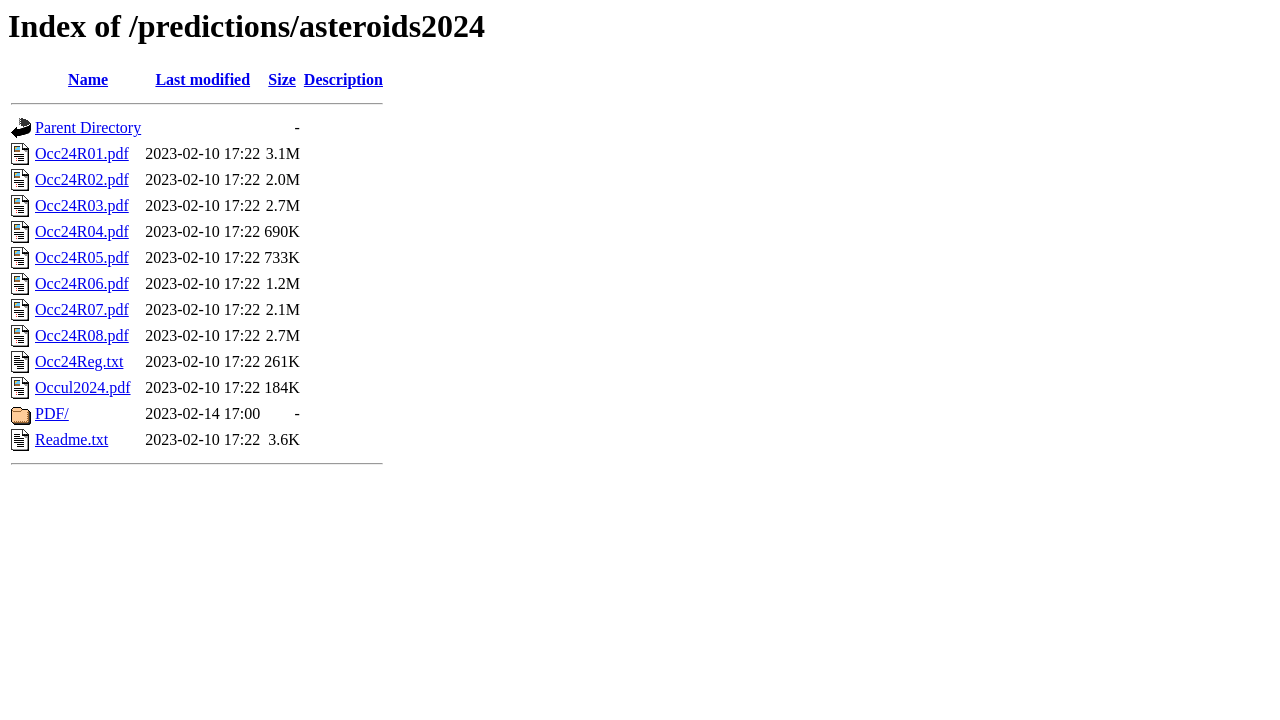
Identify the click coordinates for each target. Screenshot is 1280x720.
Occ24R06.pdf (82, 283)
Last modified (202, 79)
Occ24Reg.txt (79, 361)
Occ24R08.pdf (82, 335)
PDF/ (52, 413)
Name (88, 79)
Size (282, 79)
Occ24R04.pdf (82, 231)
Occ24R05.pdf (82, 257)
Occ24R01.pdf (82, 153)
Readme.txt (71, 439)
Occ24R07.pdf (82, 309)
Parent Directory (88, 127)
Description (343, 79)
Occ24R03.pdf (82, 205)
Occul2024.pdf (83, 387)
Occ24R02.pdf (82, 179)
